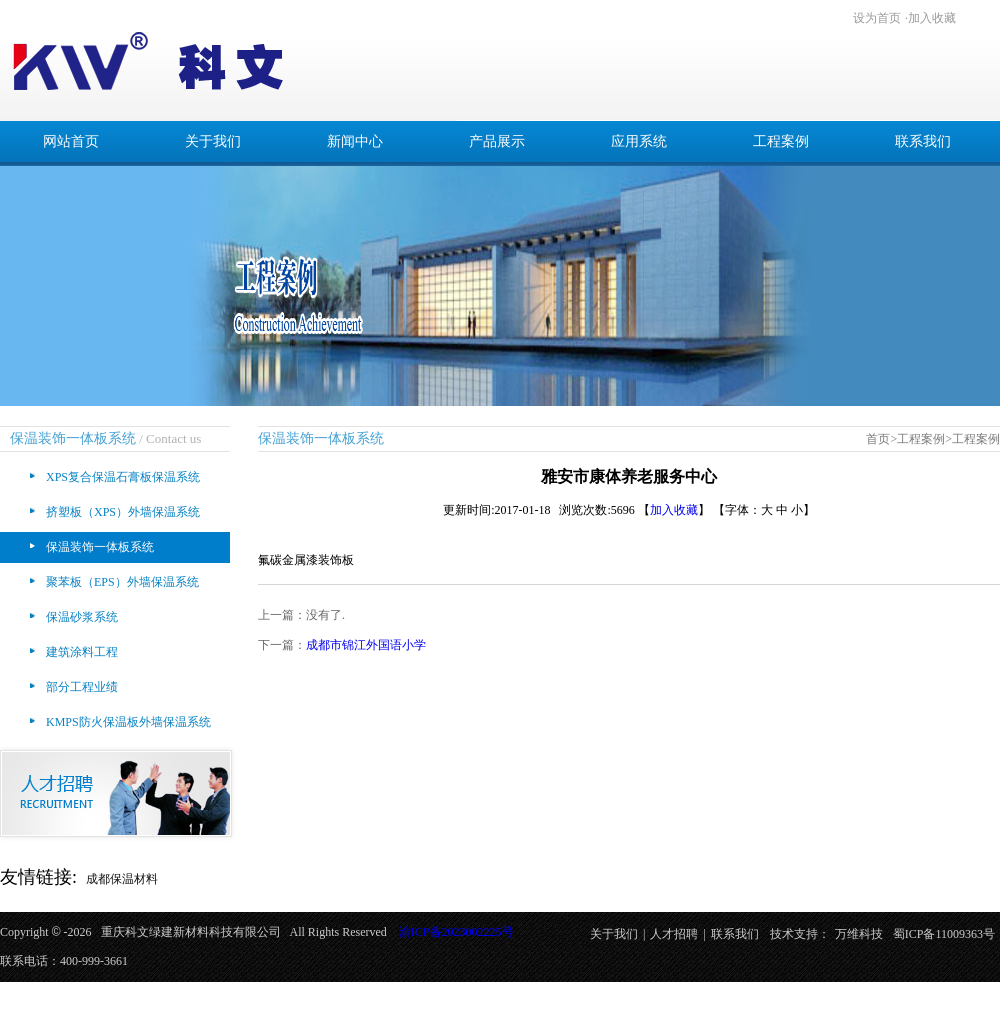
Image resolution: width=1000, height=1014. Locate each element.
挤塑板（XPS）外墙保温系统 (123, 512)
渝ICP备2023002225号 (456, 932)
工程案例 (781, 141)
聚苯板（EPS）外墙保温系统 (122, 582)
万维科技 (859, 934)
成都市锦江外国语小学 (366, 645)
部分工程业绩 (82, 687)
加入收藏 (932, 18)
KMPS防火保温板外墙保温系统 (128, 722)
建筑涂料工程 (82, 652)
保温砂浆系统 (82, 617)
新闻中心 (355, 141)
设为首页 (877, 18)
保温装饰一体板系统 (100, 547)
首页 (878, 439)
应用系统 (639, 141)
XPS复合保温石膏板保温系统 (123, 477)
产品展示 (497, 141)
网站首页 (71, 141)
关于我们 (213, 141)
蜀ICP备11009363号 (944, 934)
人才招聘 (674, 934)
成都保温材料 (122, 879)
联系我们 (923, 141)
